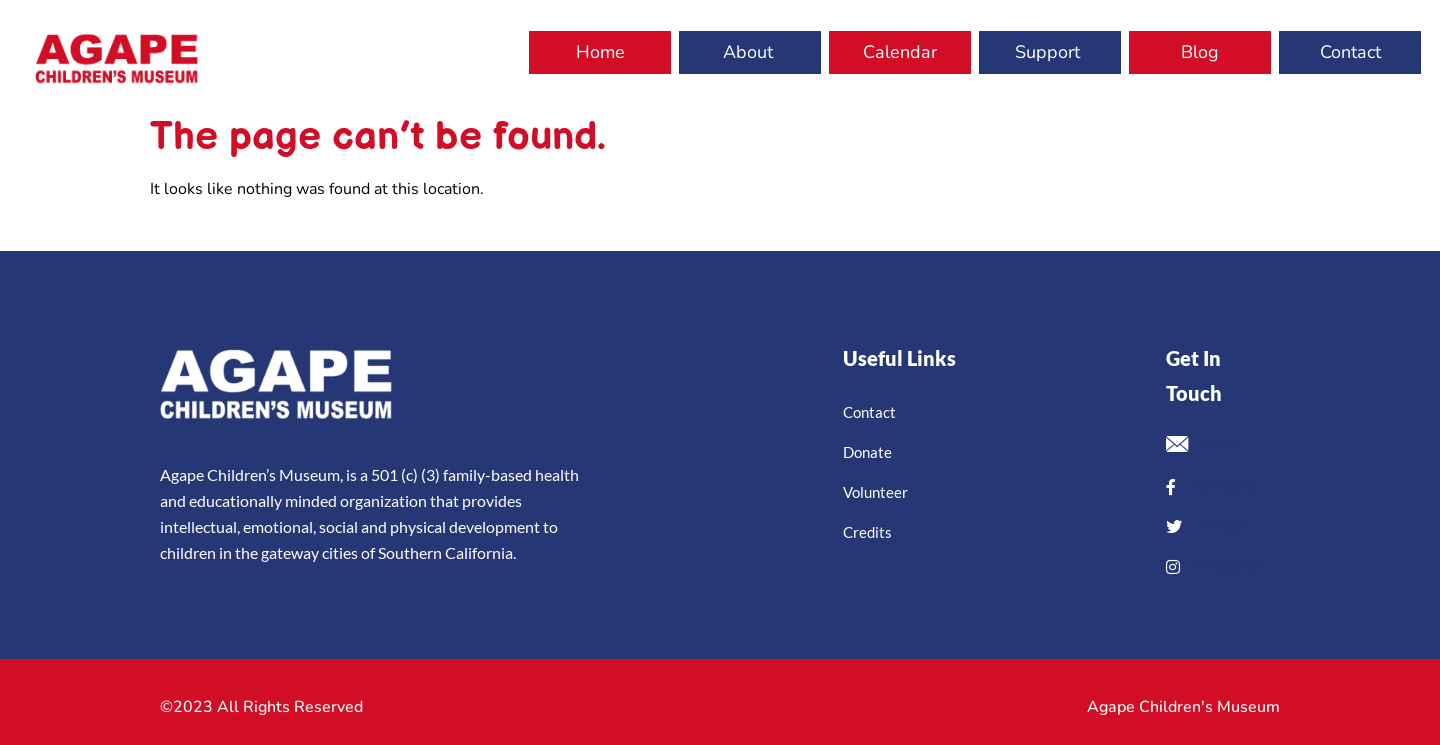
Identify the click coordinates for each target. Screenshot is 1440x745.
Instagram (1217, 566)
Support (1047, 52)
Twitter (1208, 526)
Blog (1200, 52)
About (748, 52)
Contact (1350, 52)
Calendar (900, 52)
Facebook (1212, 486)
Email (1204, 446)
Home (600, 52)
